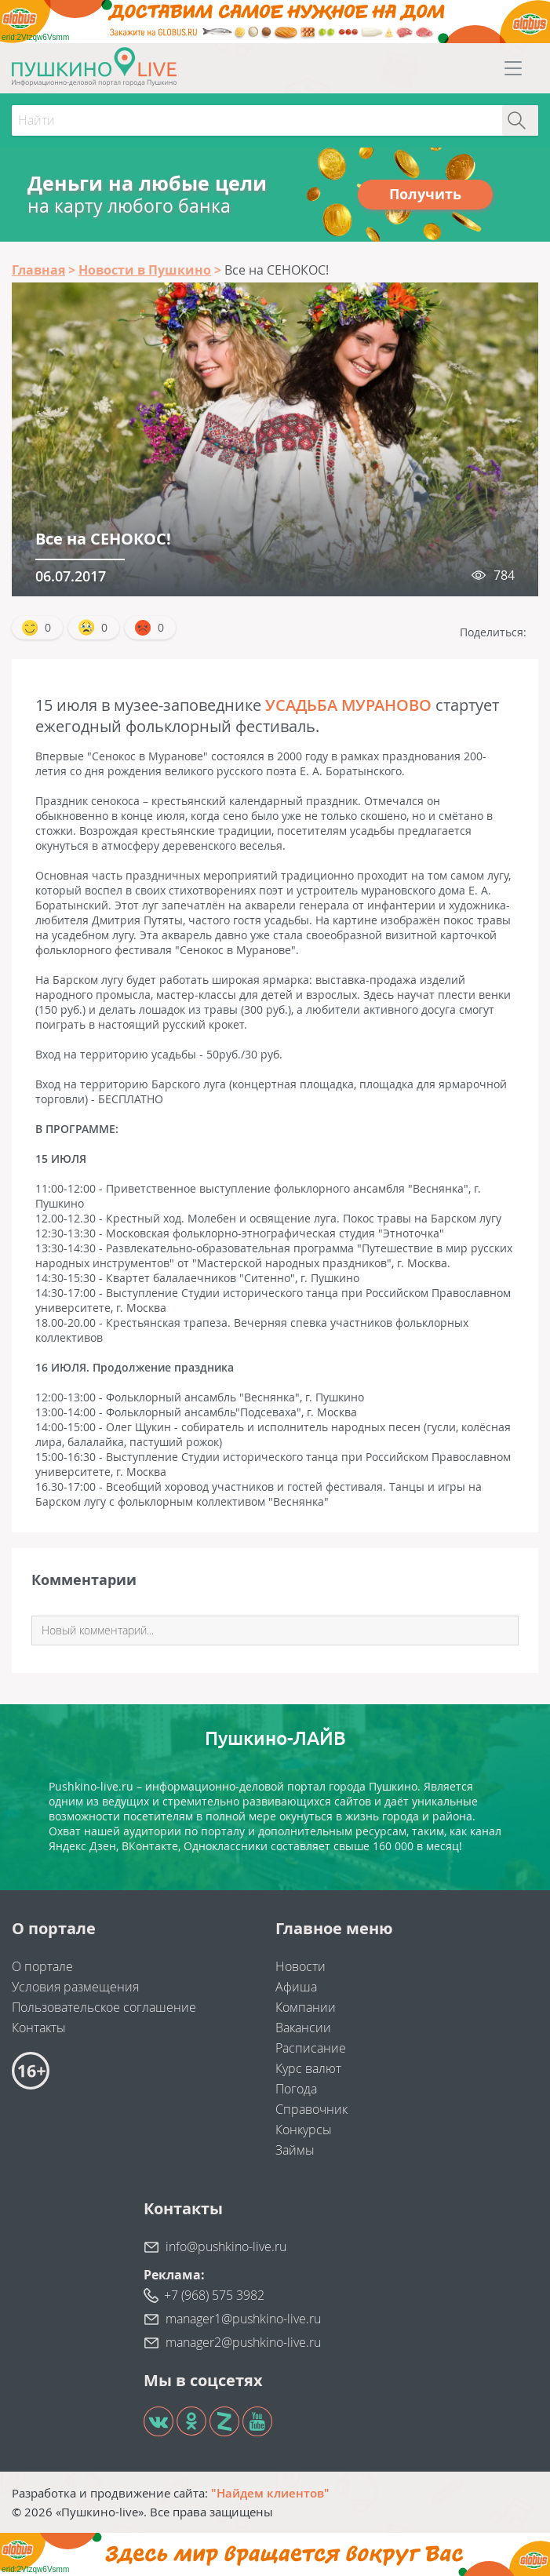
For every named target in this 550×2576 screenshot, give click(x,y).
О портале (42, 1966)
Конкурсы (303, 2129)
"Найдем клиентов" (270, 2493)
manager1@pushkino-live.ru (243, 2318)
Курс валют (308, 2068)
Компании (305, 2007)
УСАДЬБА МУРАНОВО (348, 705)
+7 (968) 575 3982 (214, 2295)
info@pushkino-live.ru (226, 2246)
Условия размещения (75, 1986)
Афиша (296, 1986)
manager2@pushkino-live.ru (243, 2342)
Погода (296, 2088)
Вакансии (303, 2027)
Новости (300, 1966)
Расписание (310, 2048)
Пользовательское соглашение (104, 2007)
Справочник (311, 2109)
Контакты (39, 2027)
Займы (295, 2150)
